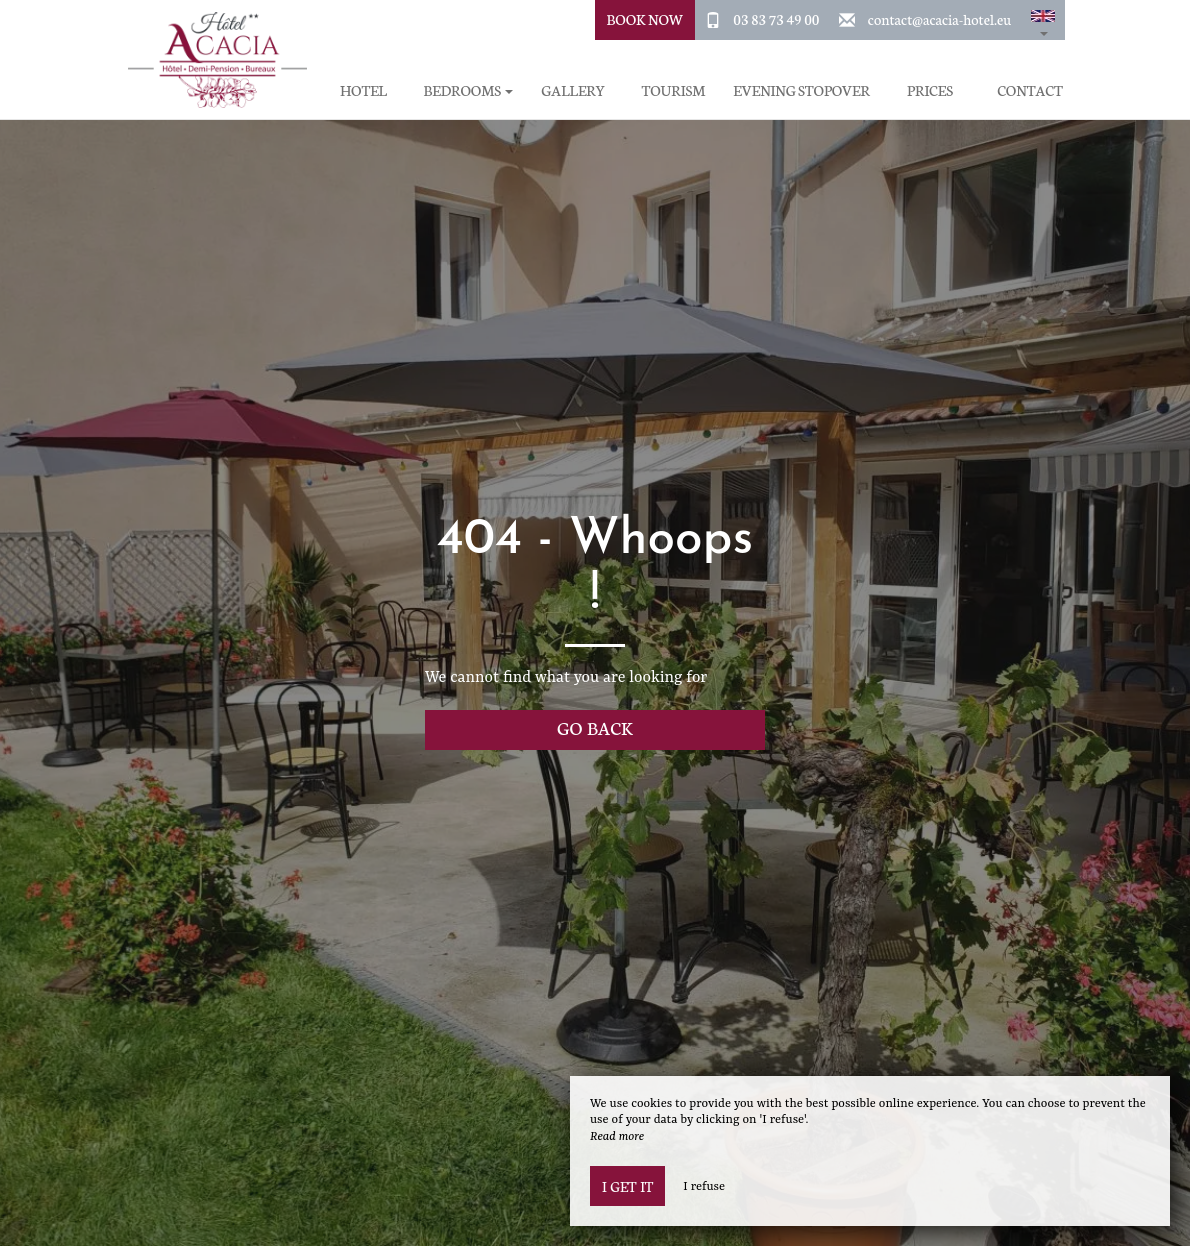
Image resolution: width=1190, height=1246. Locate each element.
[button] (1043, 20)
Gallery (573, 90)
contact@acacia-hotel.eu (939, 19)
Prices (930, 90)
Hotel (363, 90)
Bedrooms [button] (468, 90)
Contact (1030, 90)
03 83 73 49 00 (776, 19)
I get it (627, 1186)
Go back (595, 727)
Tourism (673, 90)
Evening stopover (801, 90)
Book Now (645, 19)
